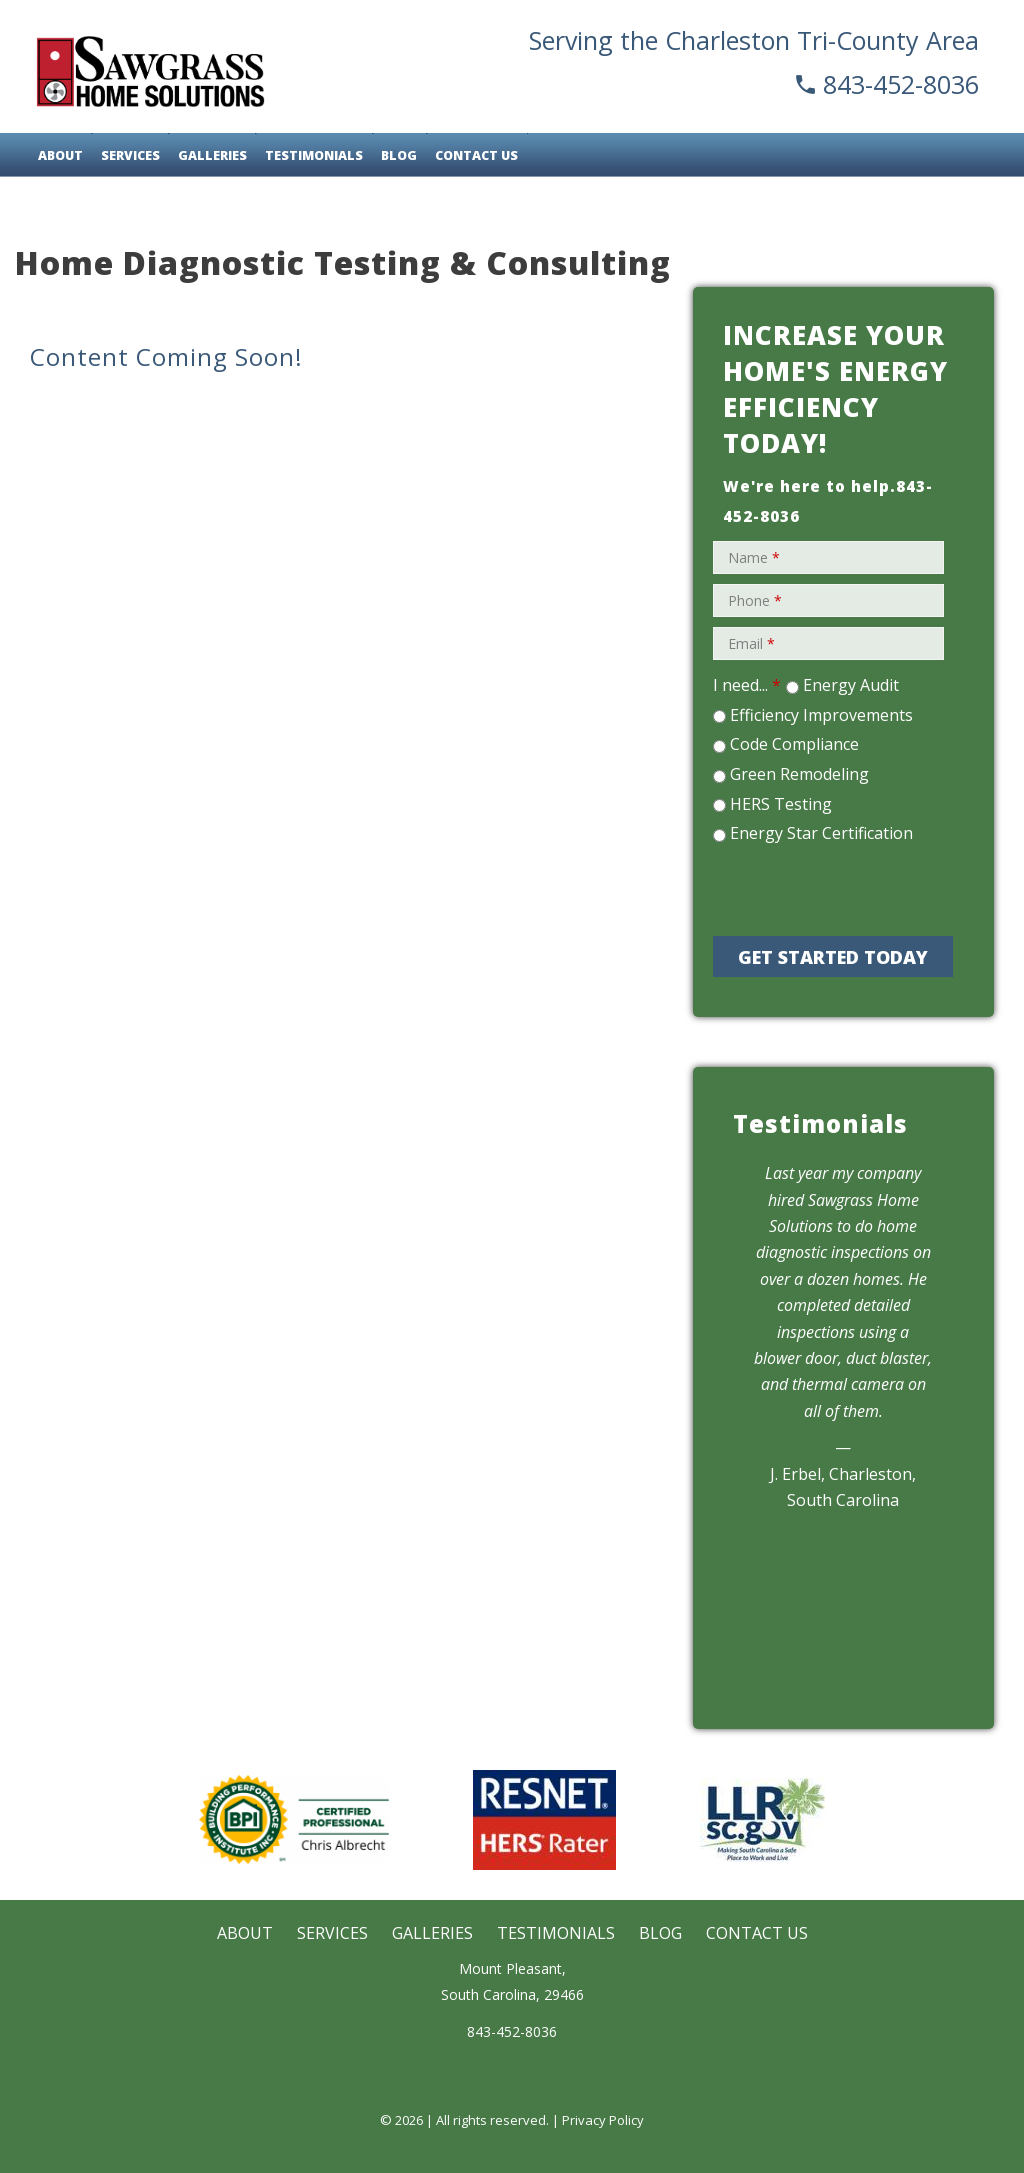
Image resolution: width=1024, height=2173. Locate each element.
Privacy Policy (603, 2120)
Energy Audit (851, 685)
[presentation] (855, 887)
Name (754, 557)
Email (751, 643)
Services (130, 155)
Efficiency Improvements (821, 715)
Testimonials (314, 155)
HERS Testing (781, 804)
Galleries (212, 155)
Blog (399, 155)
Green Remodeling (799, 774)
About (60, 155)
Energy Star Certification (821, 833)
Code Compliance (794, 744)
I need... (747, 685)
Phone (755, 600)
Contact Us (476, 155)
